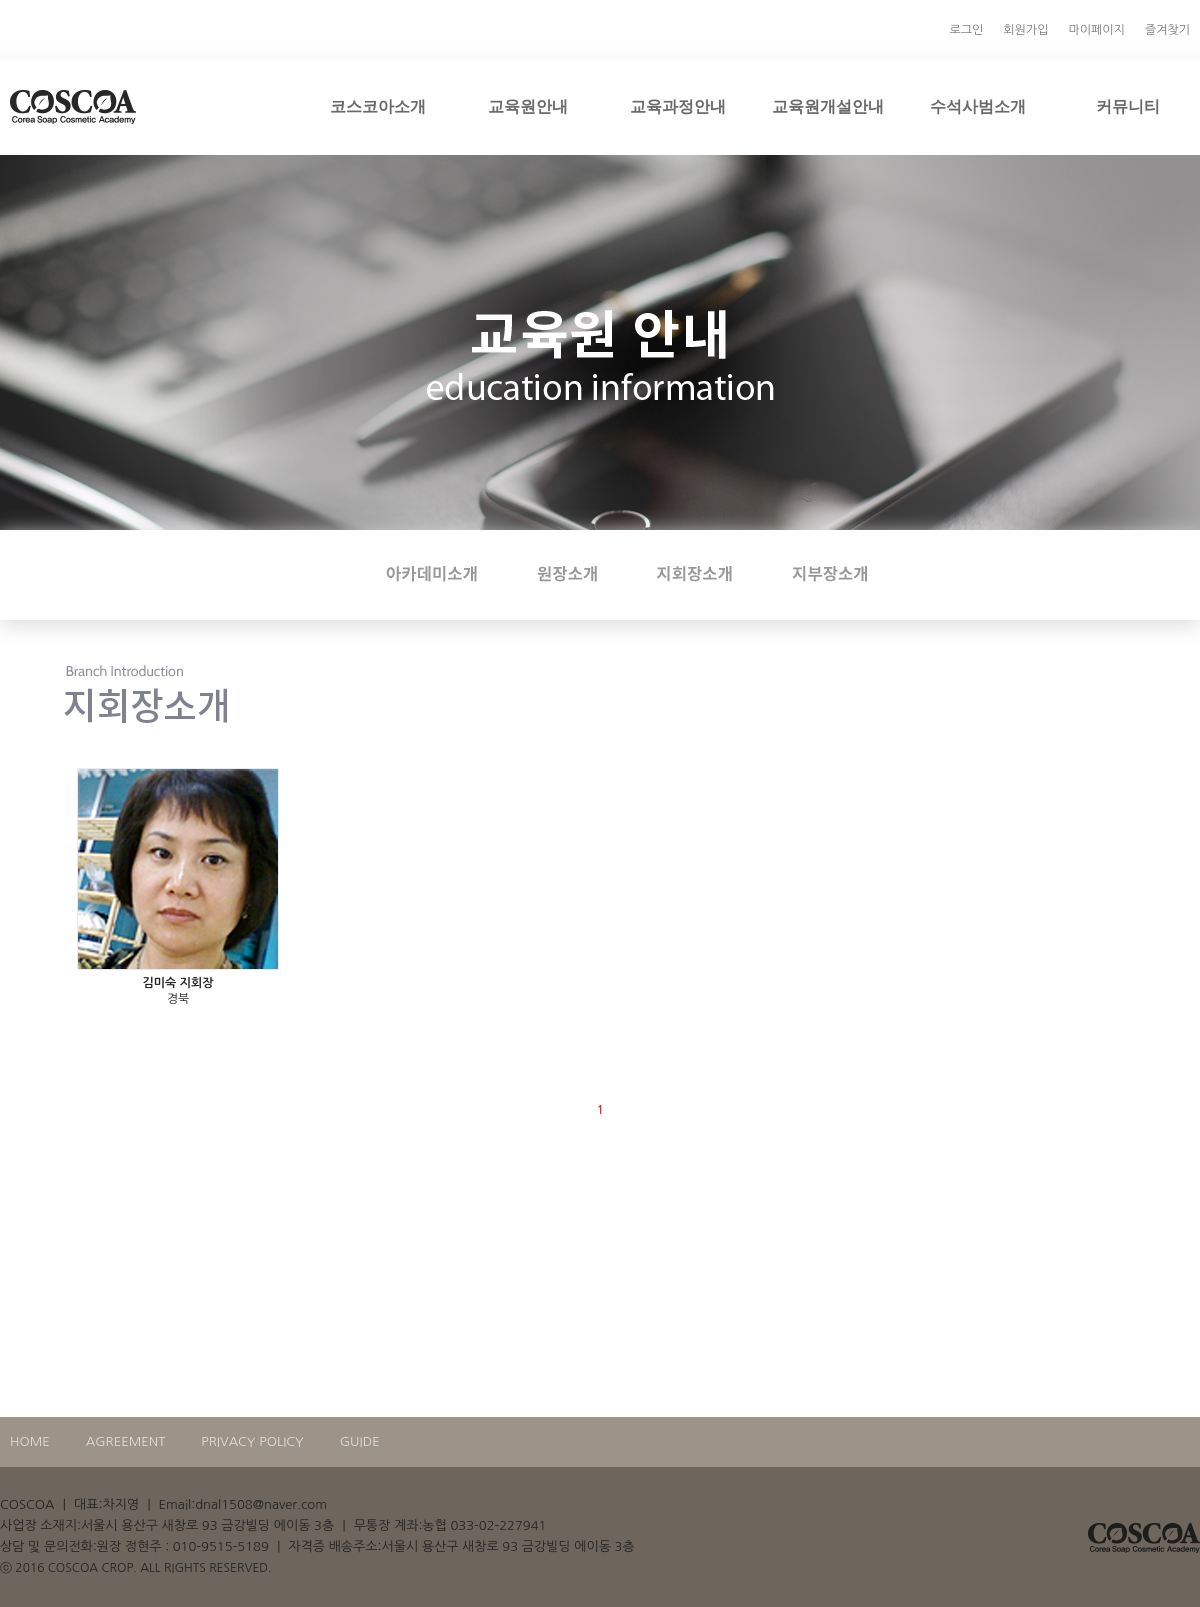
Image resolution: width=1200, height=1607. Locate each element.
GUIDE (360, 1441)
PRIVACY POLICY (252, 1441)
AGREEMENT (126, 1441)
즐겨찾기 (1167, 30)
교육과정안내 (678, 106)
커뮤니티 (1128, 106)
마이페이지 (1096, 30)
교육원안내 (528, 106)
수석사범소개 (978, 106)
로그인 (967, 30)
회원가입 (1025, 30)
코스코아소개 (378, 106)
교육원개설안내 (828, 106)
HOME (30, 1441)
